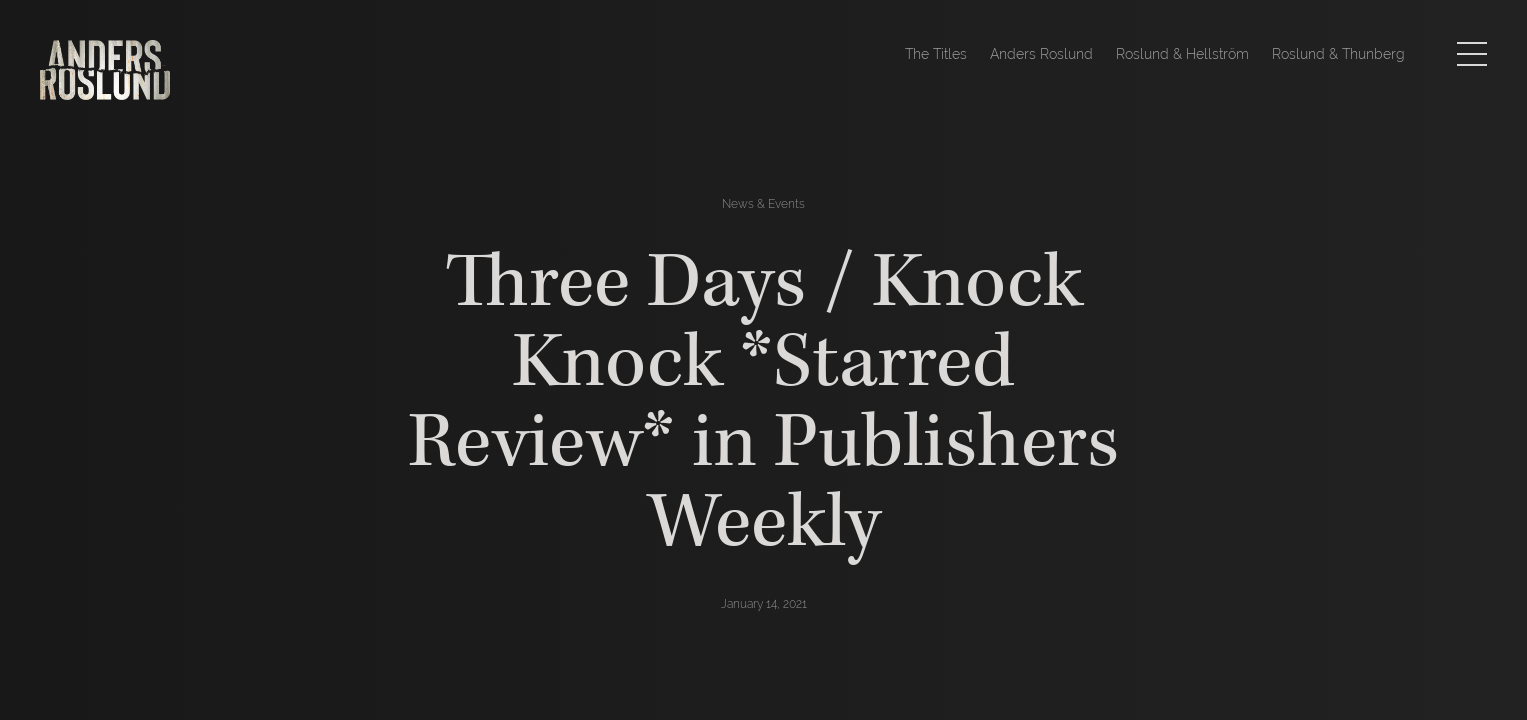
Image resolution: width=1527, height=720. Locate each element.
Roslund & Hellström (1182, 54)
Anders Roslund (1041, 54)
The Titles (936, 54)
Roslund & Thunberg (1338, 54)
